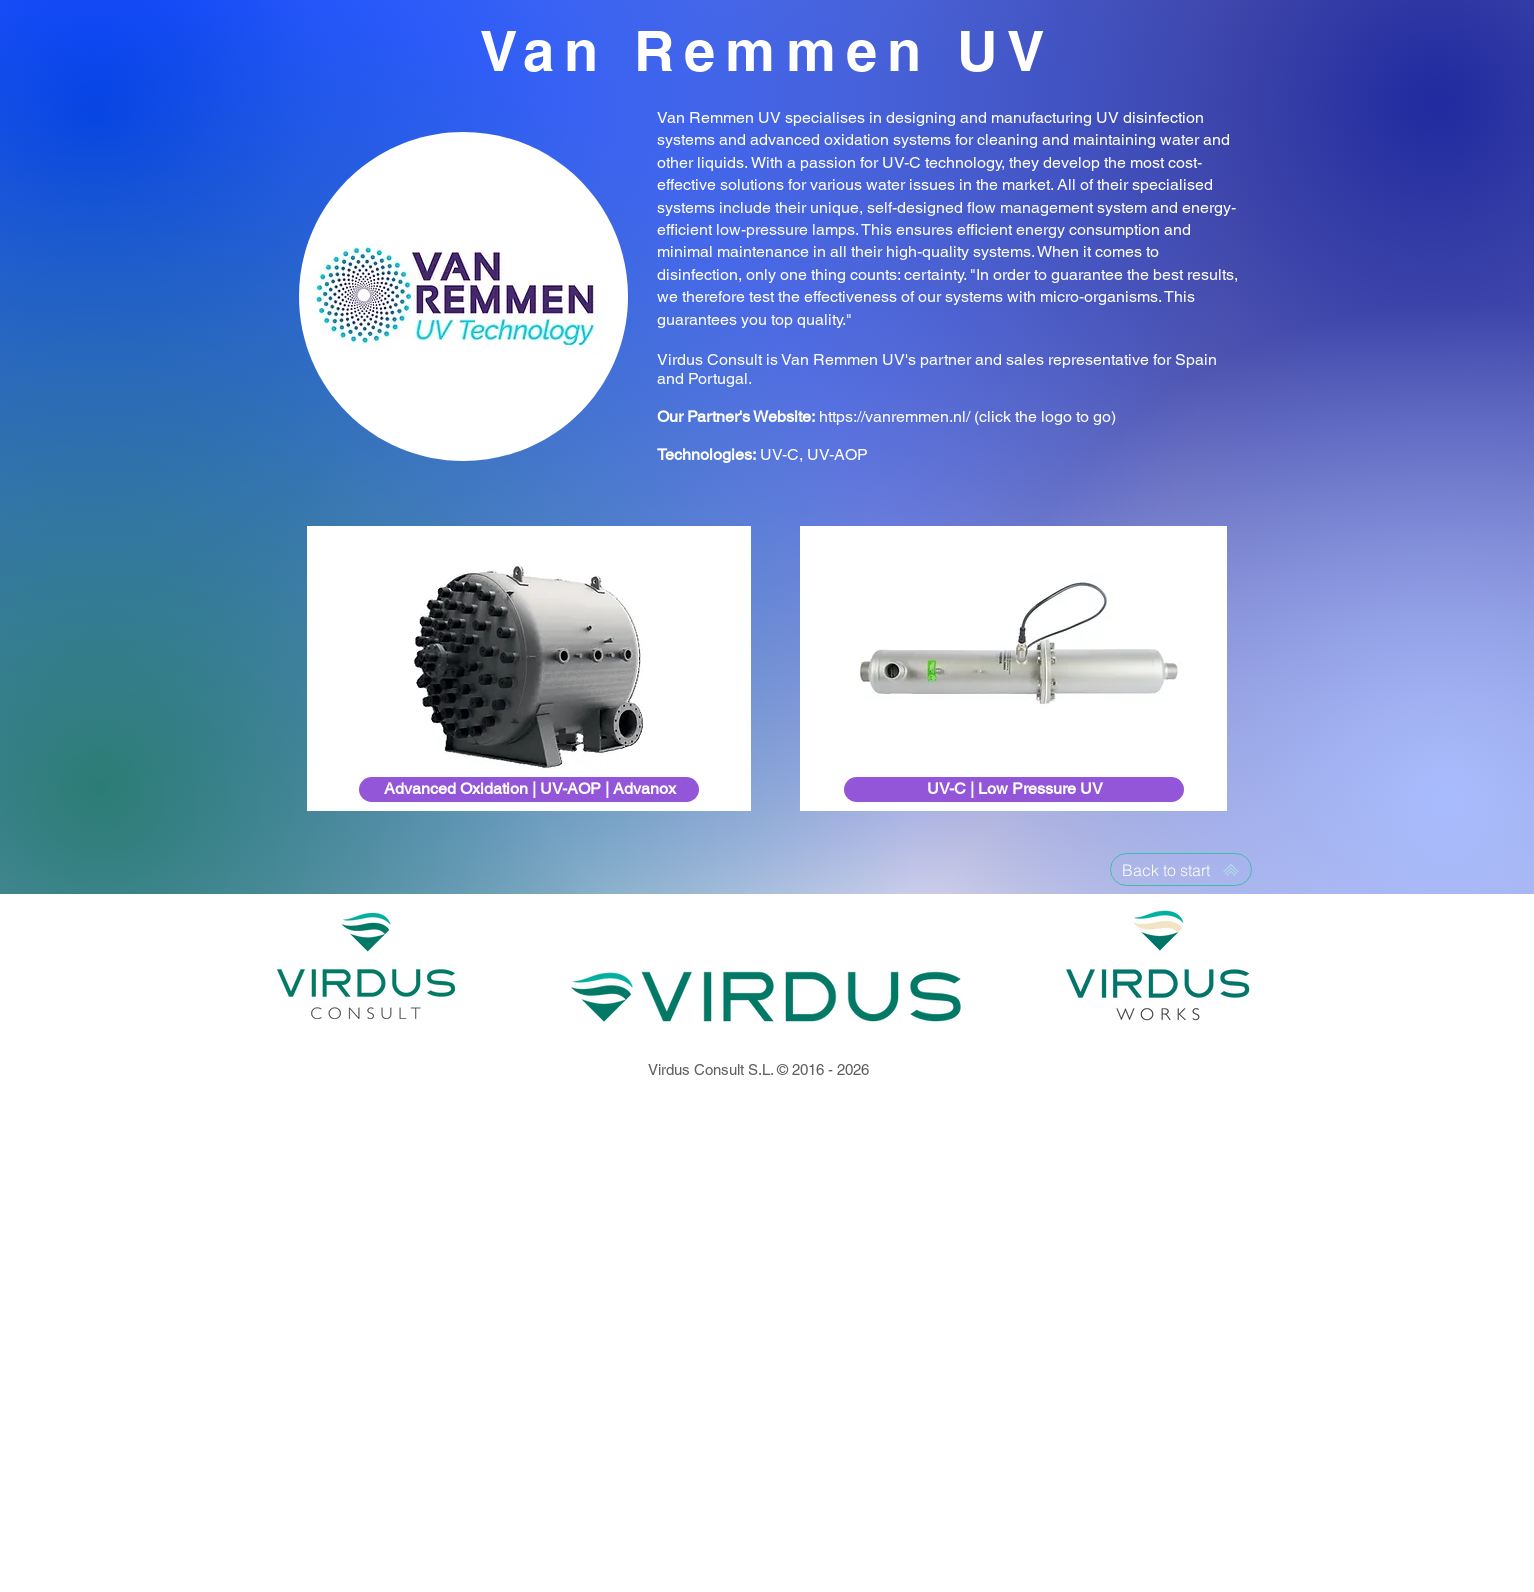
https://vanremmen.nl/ (894, 416)
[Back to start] (1181, 869)
